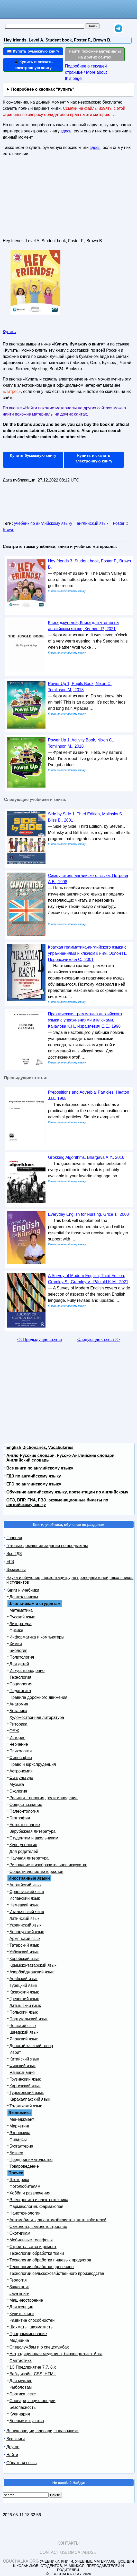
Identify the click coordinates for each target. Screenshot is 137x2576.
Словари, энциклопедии (33, 2400)
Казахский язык (24, 1992)
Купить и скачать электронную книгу (93, 458)
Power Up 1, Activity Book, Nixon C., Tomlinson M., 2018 (81, 743)
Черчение (19, 1744)
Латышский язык (25, 2005)
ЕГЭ (10, 1561)
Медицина (19, 2340)
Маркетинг (20, 2126)
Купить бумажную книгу (33, 455)
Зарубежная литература (33, 1831)
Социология (21, 1684)
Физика (16, 1630)
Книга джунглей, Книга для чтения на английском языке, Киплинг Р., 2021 (83, 625)
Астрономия (21, 1771)
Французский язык (27, 1891)
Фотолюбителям (25, 2186)
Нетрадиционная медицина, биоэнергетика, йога (56, 2354)
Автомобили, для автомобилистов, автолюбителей (58, 2220)
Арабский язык (24, 1979)
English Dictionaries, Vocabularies (40, 1447)
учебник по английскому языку (43, 523)
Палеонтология (24, 1811)
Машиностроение (26, 2300)
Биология (19, 1650)
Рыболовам (21, 2387)
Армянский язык (25, 1938)
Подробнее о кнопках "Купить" (42, 89)
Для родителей (24, 1851)
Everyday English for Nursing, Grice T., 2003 (88, 1214)
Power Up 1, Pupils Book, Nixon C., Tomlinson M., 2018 (80, 686)
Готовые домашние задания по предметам (47, 1545)
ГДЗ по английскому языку (33, 1476)
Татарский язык (24, 1945)
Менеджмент (22, 2119)
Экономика (20, 2133)
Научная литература (29, 1858)
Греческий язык (24, 1999)
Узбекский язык (24, 1952)
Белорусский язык (27, 1932)
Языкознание (22, 2072)
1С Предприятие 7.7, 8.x (33, 2367)
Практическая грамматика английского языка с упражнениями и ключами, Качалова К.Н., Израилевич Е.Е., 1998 (85, 1020)
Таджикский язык (26, 2106)
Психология (21, 1751)
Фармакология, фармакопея (36, 2206)
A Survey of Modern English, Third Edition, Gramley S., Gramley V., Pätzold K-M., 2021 (88, 1278)
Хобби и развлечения (30, 2193)
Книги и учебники (22, 1590)
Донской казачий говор (31, 2045)
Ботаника (18, 1711)
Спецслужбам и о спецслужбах (39, 2347)
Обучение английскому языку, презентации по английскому (67, 1492)
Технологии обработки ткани (37, 2253)
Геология (18, 2280)
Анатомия (19, 1704)
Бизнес (16, 2153)
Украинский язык (25, 1925)
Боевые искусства (27, 2421)
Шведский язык (24, 2032)
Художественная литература (37, 1717)
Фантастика (21, 2360)
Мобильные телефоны (31, 2240)
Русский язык (22, 1617)
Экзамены (16, 1569)
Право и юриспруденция (33, 1764)
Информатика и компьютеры (37, 1637)
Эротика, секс (23, 2394)
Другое (13, 2447)
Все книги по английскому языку (39, 1468)
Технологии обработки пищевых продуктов (50, 2260)
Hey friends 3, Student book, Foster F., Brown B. (89, 564)
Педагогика (20, 1690)
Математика (21, 1610)
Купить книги (22, 2313)
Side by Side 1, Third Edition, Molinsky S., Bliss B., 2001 (86, 817)
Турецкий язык (23, 1985)
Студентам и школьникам (34, 1838)
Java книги (20, 2293)
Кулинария (20, 2414)
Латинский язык (24, 1918)
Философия (21, 1757)
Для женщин (21, 2307)
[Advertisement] (41, 199)
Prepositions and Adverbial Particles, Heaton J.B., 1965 (88, 1095)
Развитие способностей (32, 2320)
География (20, 1818)
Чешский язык (23, 2025)
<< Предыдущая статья (39, 1339)
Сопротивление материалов (36, 1871)
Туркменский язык (27, 2092)
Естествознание (25, 1824)
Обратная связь (21, 2463)
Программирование (28, 2334)
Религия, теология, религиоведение (44, 1798)
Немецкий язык (24, 1905)
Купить (9, 332)
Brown (8, 529)
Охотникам (20, 2233)
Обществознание (26, 1804)
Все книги (15, 2439)
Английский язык (25, 1885)
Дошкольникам (24, 1597)
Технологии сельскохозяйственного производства (57, 2273)
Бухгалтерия (21, 2146)
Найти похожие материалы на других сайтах (95, 54)
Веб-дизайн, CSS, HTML (33, 2374)
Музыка (17, 1784)
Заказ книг (19, 2287)
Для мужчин (21, 2380)
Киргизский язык (25, 2086)
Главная (14, 1537)
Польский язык (24, 2012)
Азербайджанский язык (32, 1972)
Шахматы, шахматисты (31, 2327)
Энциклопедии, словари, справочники (42, 2431)
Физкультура (21, 1778)
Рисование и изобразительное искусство (48, 1865)
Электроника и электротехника (39, 2200)
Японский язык (24, 2039)
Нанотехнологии (25, 2213)
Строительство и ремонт (33, 2246)
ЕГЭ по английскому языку (33, 1484)
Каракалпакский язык (30, 2099)
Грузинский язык (25, 2079)
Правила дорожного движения (38, 1697)
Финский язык (23, 2066)
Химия (16, 1644)
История (17, 1737)
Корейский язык (25, 1958)
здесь (66, 131)
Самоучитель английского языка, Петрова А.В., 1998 (88, 878)
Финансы (18, 2139)
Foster (118, 523)
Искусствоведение (27, 1670)
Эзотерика (19, 2179)
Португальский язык (29, 2019)
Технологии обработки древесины (42, 2267)
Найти (12, 2455)
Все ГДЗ (14, 1553)
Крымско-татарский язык (33, 1965)
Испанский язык (25, 1898)
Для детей (19, 1664)
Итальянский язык (27, 1912)
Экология (18, 1791)
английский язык (92, 523)
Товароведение (24, 2166)
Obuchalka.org (21, 2561)
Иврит (15, 2052)
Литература (21, 1623)
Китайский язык (24, 2059)
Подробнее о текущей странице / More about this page (86, 72)
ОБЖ (14, 1731)
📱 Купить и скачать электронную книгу (33, 65)
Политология (22, 1657)
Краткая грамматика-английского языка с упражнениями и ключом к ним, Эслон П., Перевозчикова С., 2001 (87, 953)
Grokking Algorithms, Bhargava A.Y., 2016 (86, 1157)
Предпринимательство (31, 2159)
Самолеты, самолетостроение (38, 2226)
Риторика (19, 1724)
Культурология (23, 1845)
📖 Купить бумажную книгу (33, 51)
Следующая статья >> (98, 1339)
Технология (20, 1677)
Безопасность (23, 2407)
